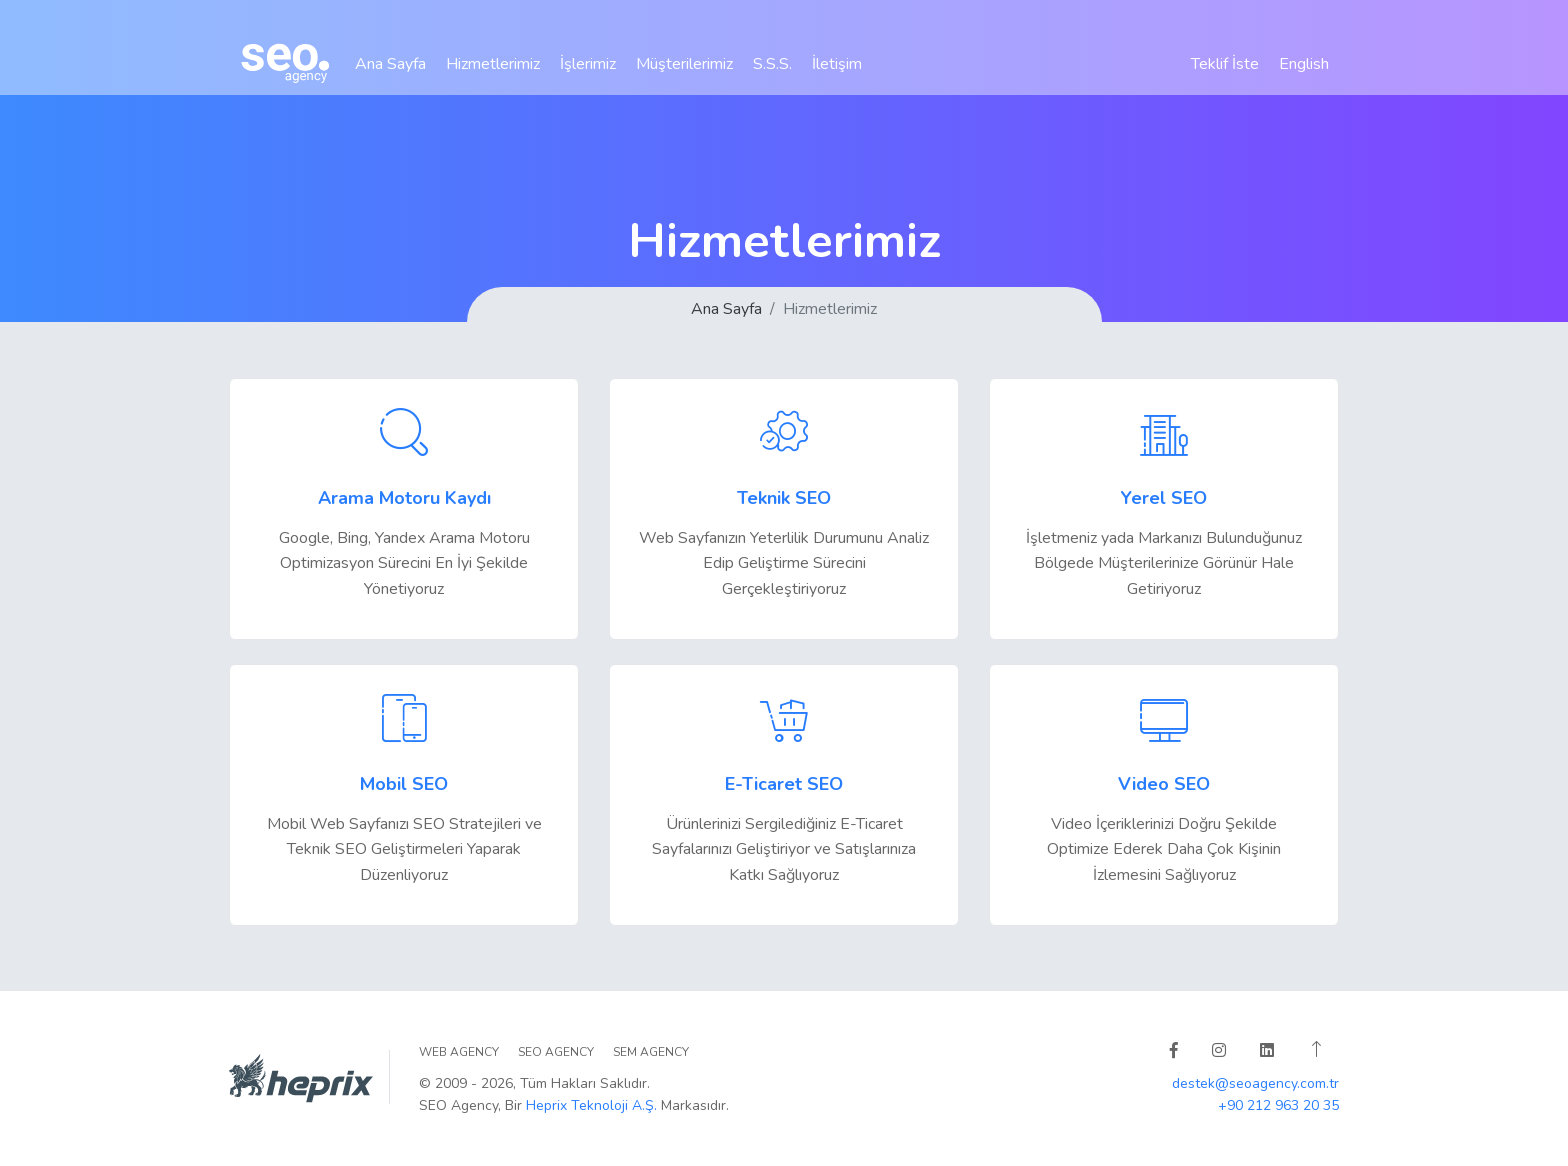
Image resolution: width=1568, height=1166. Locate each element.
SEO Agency (556, 1052)
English (1304, 76)
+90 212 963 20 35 (1278, 1105)
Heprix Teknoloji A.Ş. (591, 1105)
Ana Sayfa (390, 76)
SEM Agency (651, 1052)
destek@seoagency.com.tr (1255, 1083)
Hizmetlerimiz (493, 76)
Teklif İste (1225, 76)
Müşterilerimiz (684, 76)
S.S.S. (772, 76)
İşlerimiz (588, 76)
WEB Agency (459, 1052)
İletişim (837, 76)
